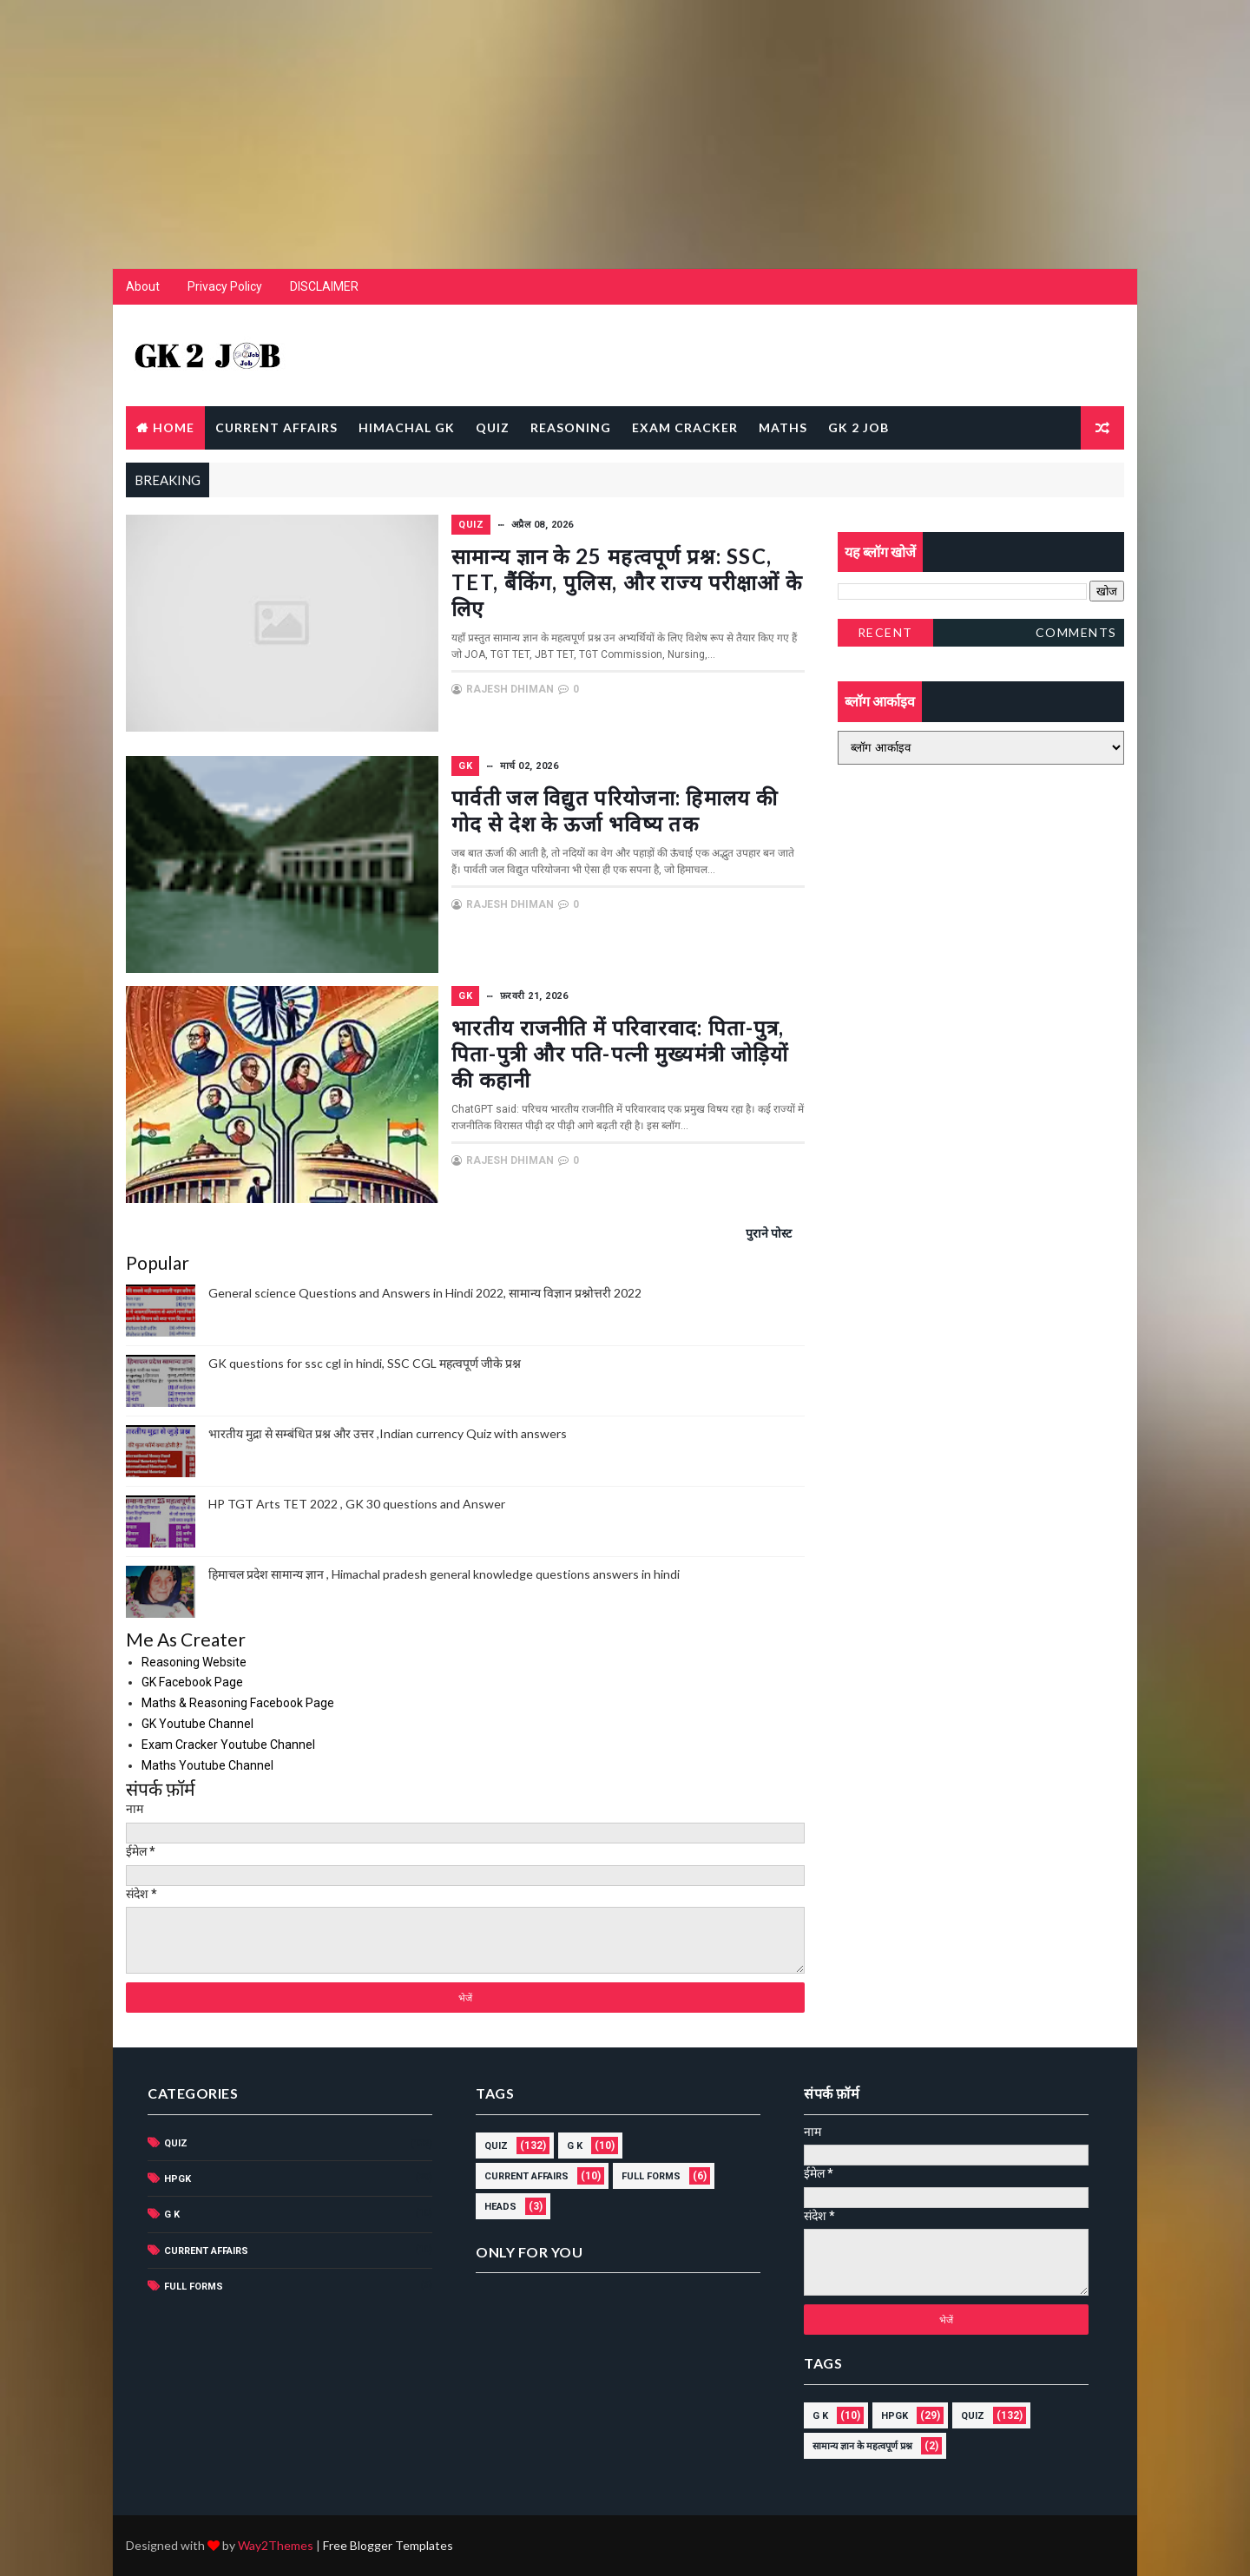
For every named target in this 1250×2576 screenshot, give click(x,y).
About (143, 286)
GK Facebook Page (192, 1682)
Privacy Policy (225, 286)
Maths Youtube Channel (207, 1765)
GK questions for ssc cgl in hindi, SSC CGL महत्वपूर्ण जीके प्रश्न (364, 1363)
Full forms (193, 2286)
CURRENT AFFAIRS (276, 427)
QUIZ (493, 427)
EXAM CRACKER (685, 427)
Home (173, 427)
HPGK (177, 2179)
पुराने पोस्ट (769, 1233)
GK (465, 766)
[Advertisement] (625, 121)
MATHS (783, 427)
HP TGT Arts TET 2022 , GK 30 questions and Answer (356, 1503)
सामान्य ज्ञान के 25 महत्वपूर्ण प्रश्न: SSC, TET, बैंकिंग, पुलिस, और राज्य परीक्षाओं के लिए (626, 582)
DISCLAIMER (324, 286)
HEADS (500, 2206)
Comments (1076, 632)
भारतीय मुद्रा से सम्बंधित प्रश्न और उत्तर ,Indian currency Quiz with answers (387, 1433)
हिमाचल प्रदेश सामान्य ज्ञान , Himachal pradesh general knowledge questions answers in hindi (444, 1574)
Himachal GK (407, 427)
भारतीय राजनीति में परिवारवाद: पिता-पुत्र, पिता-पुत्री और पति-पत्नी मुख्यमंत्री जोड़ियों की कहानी (620, 1053)
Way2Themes (275, 2545)
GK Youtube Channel (197, 1724)
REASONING (570, 427)
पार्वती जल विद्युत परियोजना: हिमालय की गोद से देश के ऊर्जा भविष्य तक (614, 810)
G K (172, 2214)
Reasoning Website (194, 1662)
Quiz (471, 524)
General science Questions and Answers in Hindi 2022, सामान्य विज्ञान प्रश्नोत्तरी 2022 (424, 1292)
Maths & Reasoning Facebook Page (237, 1703)
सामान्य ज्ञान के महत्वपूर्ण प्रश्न (862, 2446)
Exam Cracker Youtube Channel (228, 1744)
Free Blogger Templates (388, 2545)
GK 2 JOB (858, 427)
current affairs (206, 2251)
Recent (885, 632)
